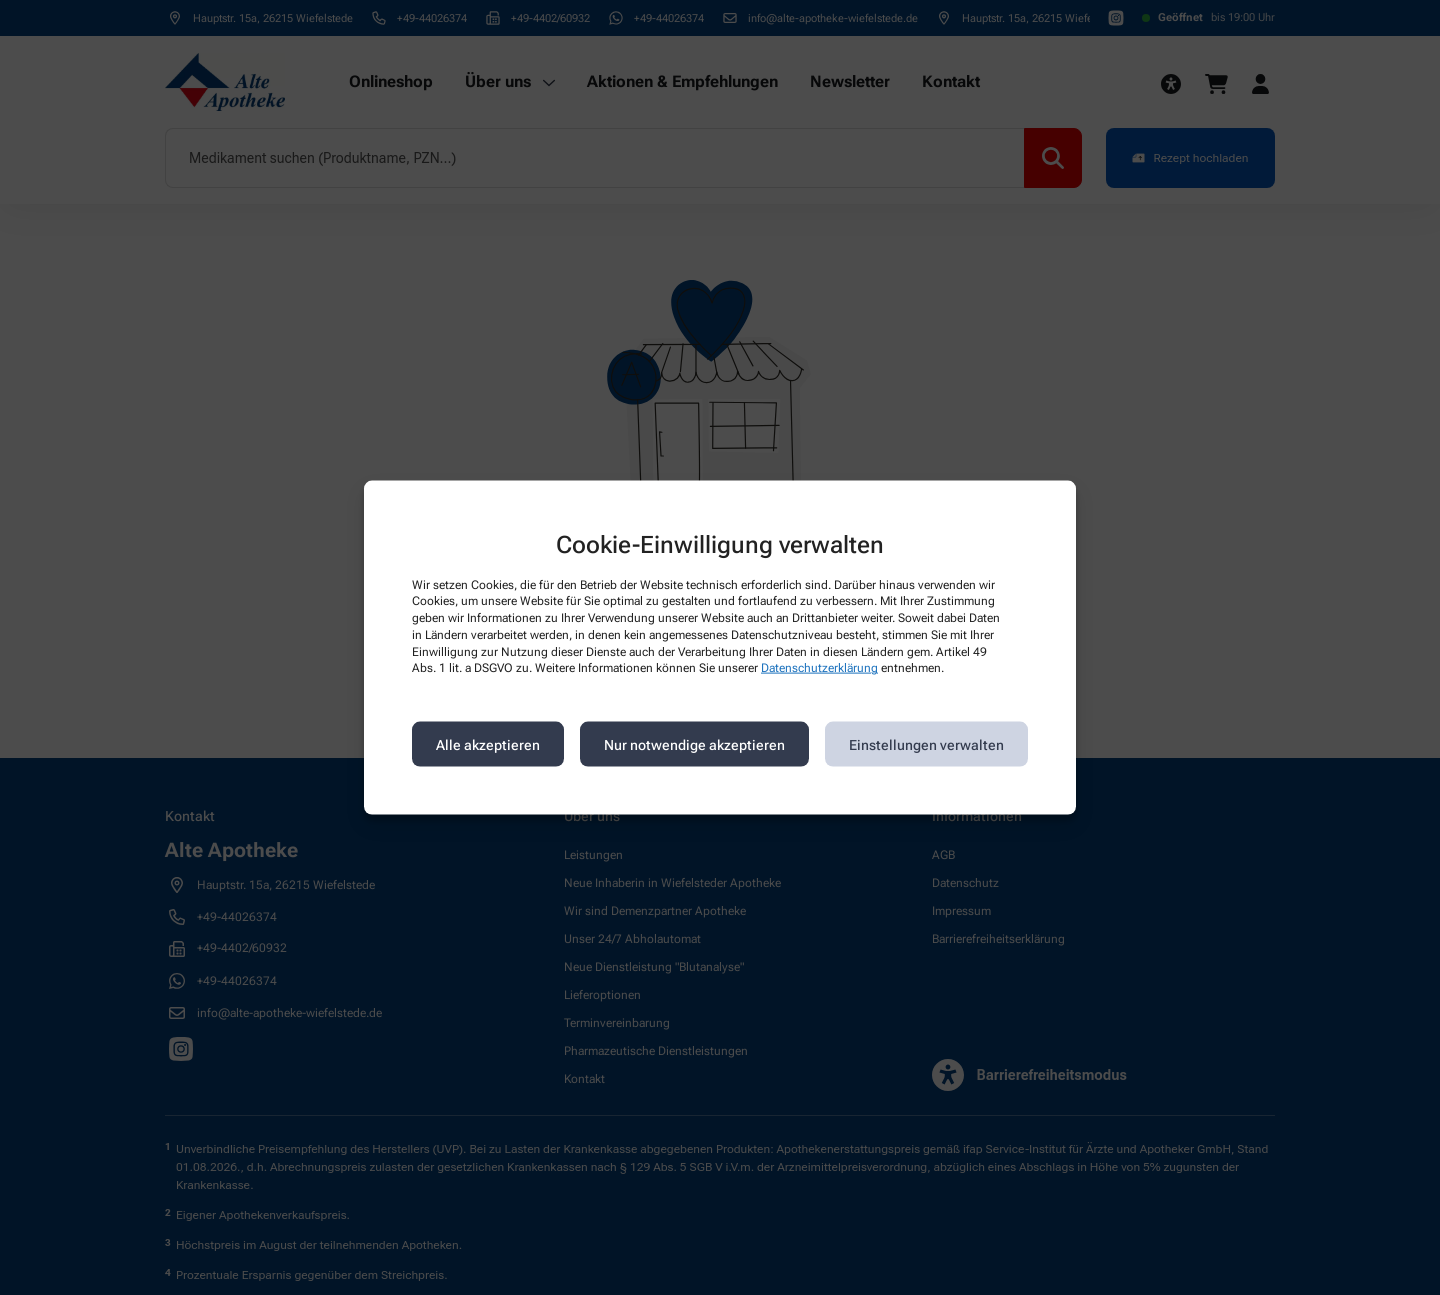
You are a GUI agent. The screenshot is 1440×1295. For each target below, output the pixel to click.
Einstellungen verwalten (926, 744)
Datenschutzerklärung (819, 668)
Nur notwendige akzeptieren (694, 744)
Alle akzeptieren (488, 744)
